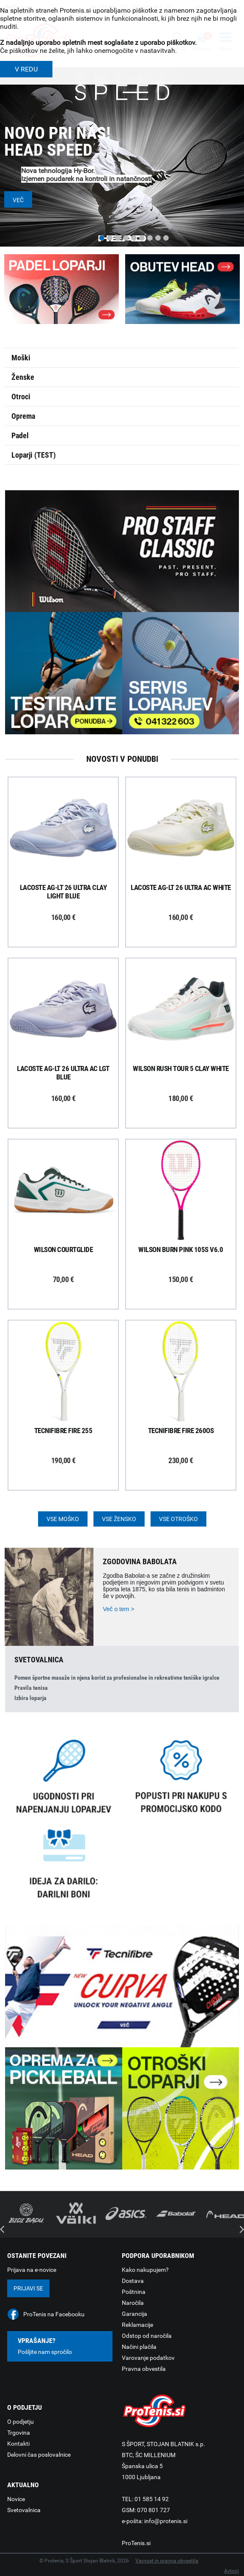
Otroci (20, 396)
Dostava (133, 2280)
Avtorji (231, 2571)
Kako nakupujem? (145, 2269)
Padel (20, 435)
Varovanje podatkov (148, 2357)
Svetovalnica (24, 2510)
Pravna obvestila (144, 2368)
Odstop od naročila (147, 2335)
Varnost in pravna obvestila (166, 2561)
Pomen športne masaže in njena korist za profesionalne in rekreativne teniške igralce (116, 1677)
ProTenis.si (136, 2543)
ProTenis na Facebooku (54, 2314)
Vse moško (63, 1519)
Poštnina (133, 2291)
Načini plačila (139, 2346)
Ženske (22, 377)
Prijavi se (28, 2288)
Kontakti (18, 2443)
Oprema (23, 416)
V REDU (26, 69)
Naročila (133, 2302)
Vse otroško (178, 1519)
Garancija (134, 2313)
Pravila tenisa (31, 1687)
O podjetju (20, 2421)
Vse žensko (119, 1519)
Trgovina (18, 2432)
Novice (16, 2499)
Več (18, 200)
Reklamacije (137, 2324)
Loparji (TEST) (33, 454)
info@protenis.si (165, 2521)
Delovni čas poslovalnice (39, 2454)
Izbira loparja (30, 1697)
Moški (20, 357)
